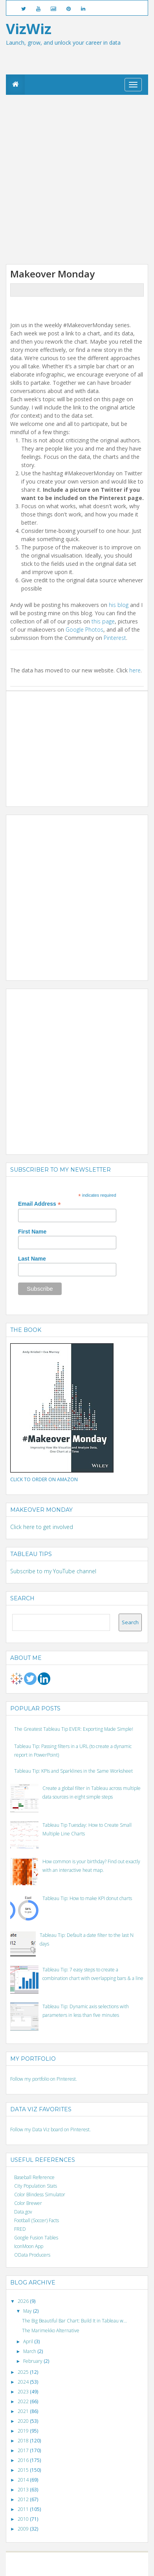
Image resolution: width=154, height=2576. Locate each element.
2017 (24, 2450)
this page (103, 621)
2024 (24, 2382)
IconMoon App (28, 2246)
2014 (24, 2479)
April (28, 2341)
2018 (24, 2440)
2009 (24, 2528)
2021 (24, 2411)
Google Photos (84, 629)
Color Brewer (28, 2203)
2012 (24, 2499)
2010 (24, 2519)
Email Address (39, 1204)
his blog (118, 605)
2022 (24, 2401)
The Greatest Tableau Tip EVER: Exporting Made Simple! (73, 1729)
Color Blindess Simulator (39, 2194)
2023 (24, 2391)
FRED (20, 2229)
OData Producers (32, 2255)
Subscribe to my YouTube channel (53, 1571)
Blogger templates (110, 2560)
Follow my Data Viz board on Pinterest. (50, 2129)
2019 (24, 2430)
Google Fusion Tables (36, 2237)
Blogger (81, 2560)
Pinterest (115, 637)
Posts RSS (82, 2568)
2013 (24, 2489)
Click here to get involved (41, 1527)
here (135, 670)
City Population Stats (35, 2186)
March (30, 2351)
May (28, 2311)
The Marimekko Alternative (50, 2330)
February (33, 2361)
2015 (24, 2470)
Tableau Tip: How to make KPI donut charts (87, 1898)
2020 (24, 2421)
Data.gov (23, 2211)
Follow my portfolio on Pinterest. (43, 2079)
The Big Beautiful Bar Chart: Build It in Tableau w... (74, 2320)
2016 (24, 2460)
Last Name (32, 1258)
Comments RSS (107, 2568)
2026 (24, 2301)
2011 (24, 2509)
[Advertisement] (77, 179)
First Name (32, 1231)
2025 (24, 2372)
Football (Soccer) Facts (36, 2220)
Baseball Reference (34, 2177)
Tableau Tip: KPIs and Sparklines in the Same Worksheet (73, 1771)
